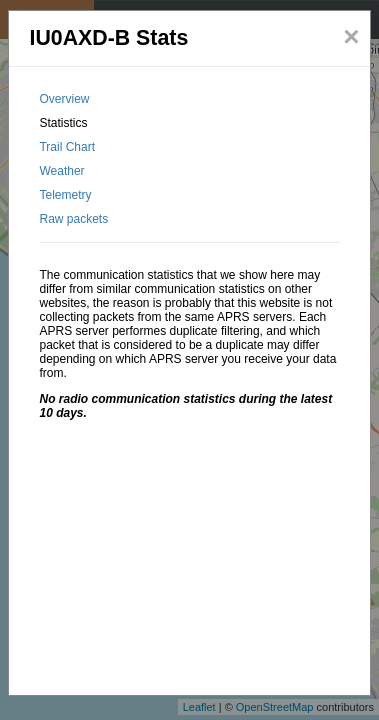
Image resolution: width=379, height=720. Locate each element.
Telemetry (65, 195)
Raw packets (73, 219)
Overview (64, 99)
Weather (61, 171)
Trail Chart (67, 147)
